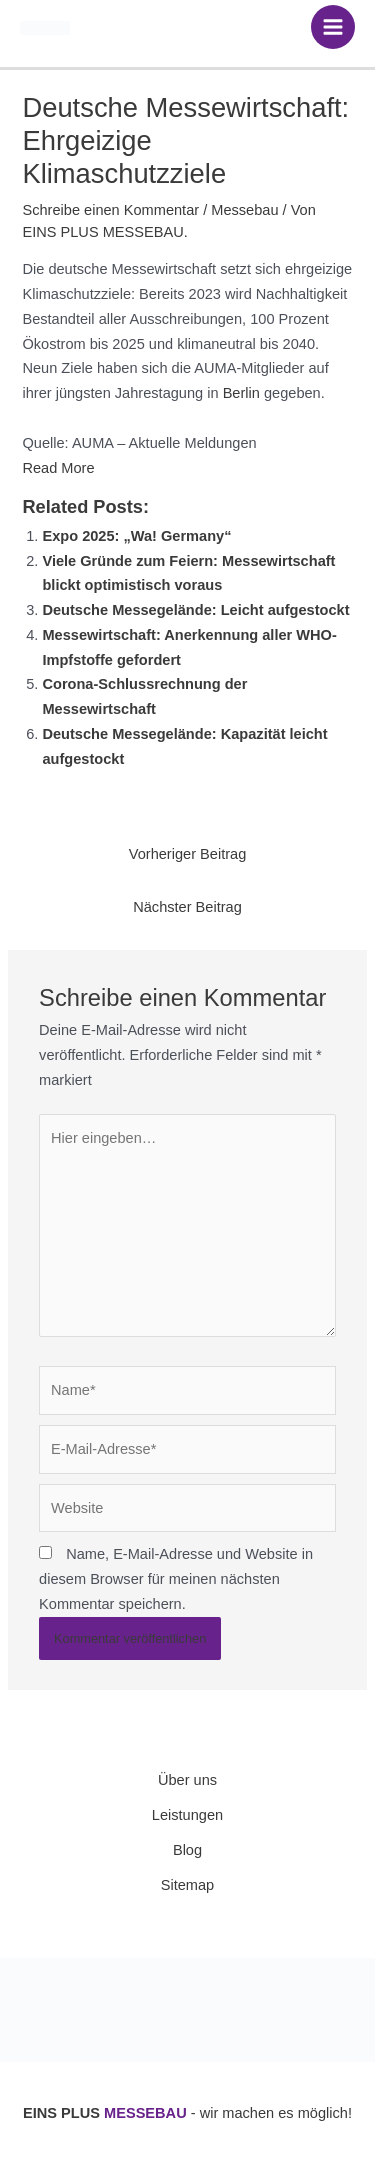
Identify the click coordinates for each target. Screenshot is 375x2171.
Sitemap (187, 1885)
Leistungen (187, 1815)
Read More (58, 468)
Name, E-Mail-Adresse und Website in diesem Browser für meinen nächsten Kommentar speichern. (176, 1579)
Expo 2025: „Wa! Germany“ (136, 536)
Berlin (241, 393)
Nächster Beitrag (187, 907)
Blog (187, 1850)
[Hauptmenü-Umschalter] (333, 27)
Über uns (187, 1780)
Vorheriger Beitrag (188, 854)
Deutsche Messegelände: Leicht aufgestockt (195, 610)
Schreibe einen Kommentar (110, 210)
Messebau (244, 210)
